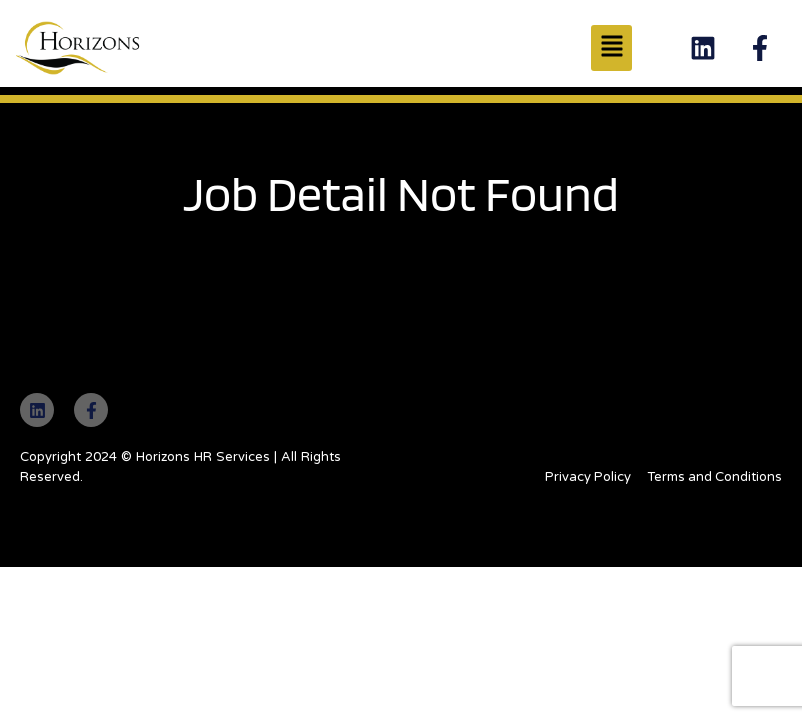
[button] (611, 48)
